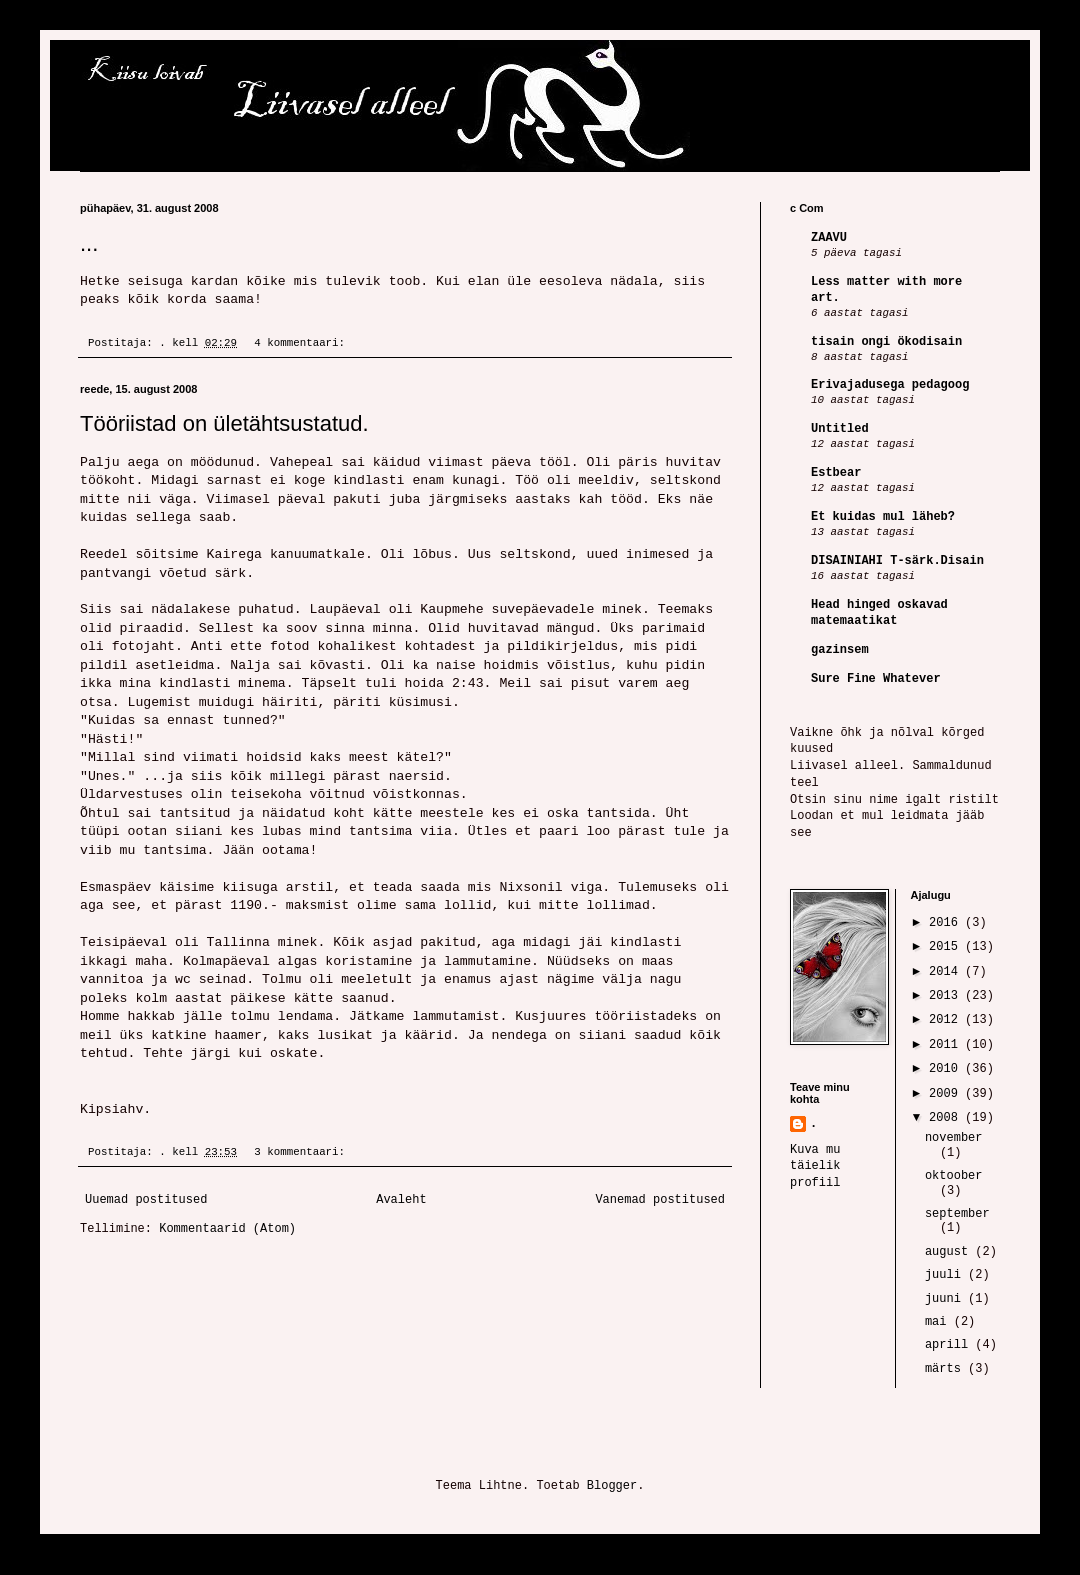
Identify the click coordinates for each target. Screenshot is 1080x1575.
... (89, 243)
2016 (947, 923)
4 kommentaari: (302, 343)
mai (939, 1322)
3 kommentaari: (302, 1152)
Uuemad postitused (146, 1200)
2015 (947, 947)
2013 (947, 996)
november (954, 1138)
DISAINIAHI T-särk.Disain (897, 561)
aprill (950, 1345)
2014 (947, 972)
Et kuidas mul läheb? (883, 517)
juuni (946, 1299)
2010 (947, 1069)
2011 (947, 1045)
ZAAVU (829, 238)
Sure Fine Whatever (876, 679)
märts (946, 1369)
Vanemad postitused (660, 1200)
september (957, 1214)
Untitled (840, 429)
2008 (947, 1118)
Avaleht (401, 1200)
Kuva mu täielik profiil (815, 1167)
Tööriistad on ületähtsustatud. (224, 423)
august (950, 1252)
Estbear (836, 473)
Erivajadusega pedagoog (890, 385)
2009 (947, 1094)
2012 (947, 1020)
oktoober (954, 1176)
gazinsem (840, 650)
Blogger (612, 1486)
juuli (946, 1275)
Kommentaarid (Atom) (227, 1229)
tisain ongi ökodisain (886, 342)
